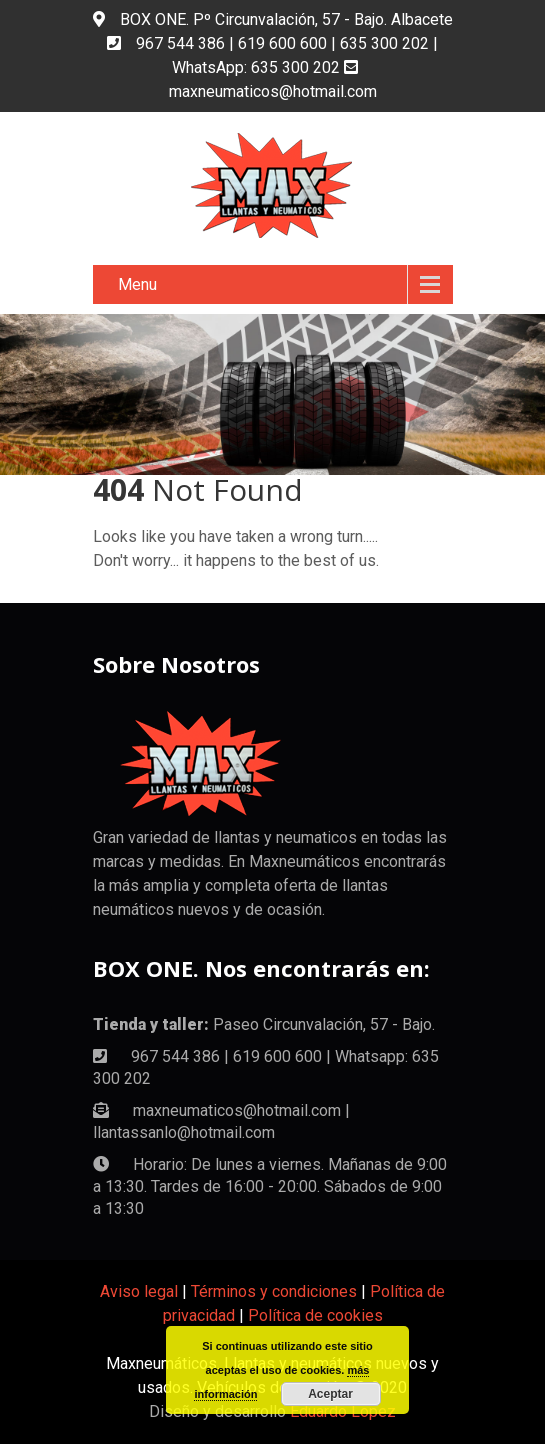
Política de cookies (315, 1315)
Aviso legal (139, 1291)
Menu (137, 284)
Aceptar (330, 1394)
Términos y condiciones (274, 1291)
